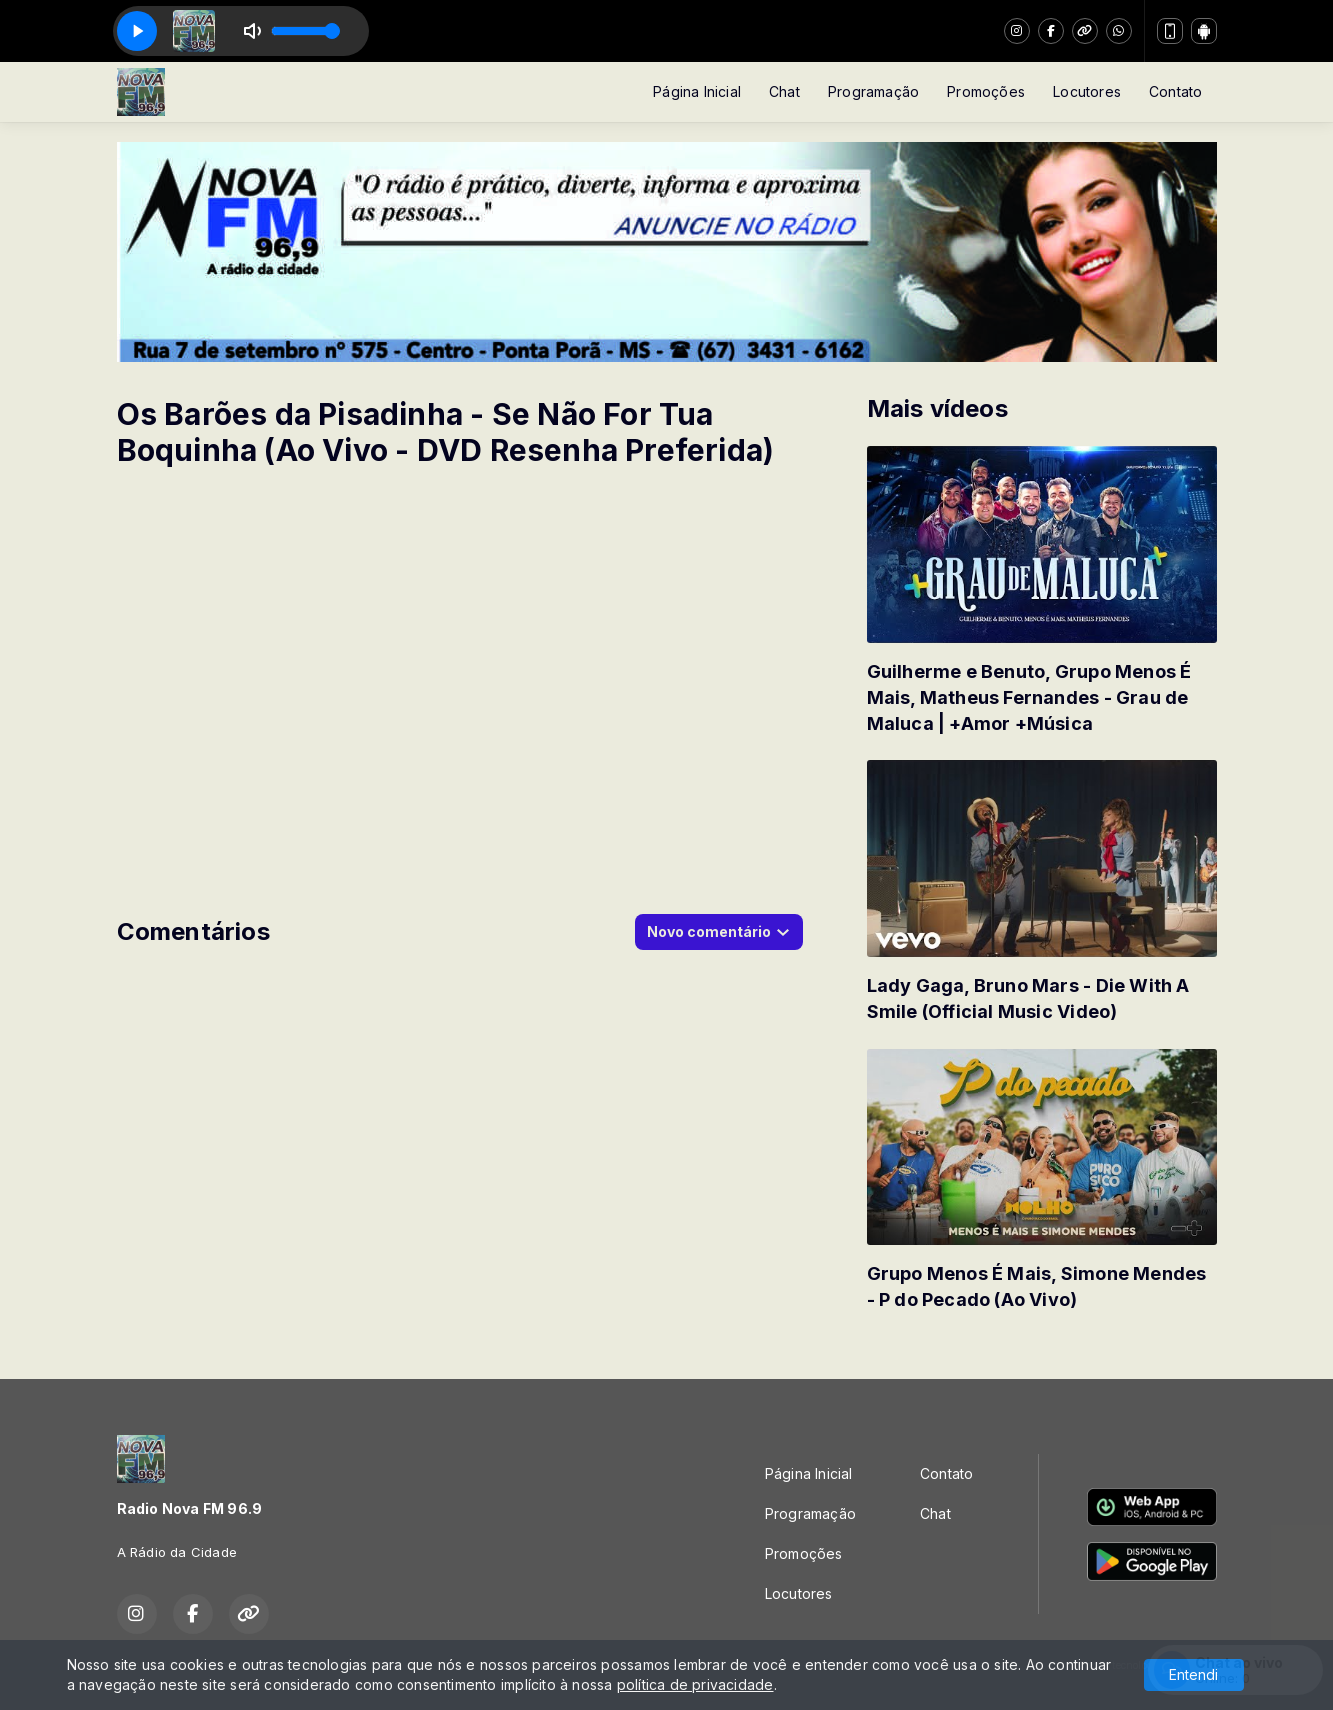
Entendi (1193, 1674)
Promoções (986, 91)
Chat (784, 91)
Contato (1175, 91)
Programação (873, 91)
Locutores (1087, 91)
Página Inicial (697, 91)
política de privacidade (695, 1684)
